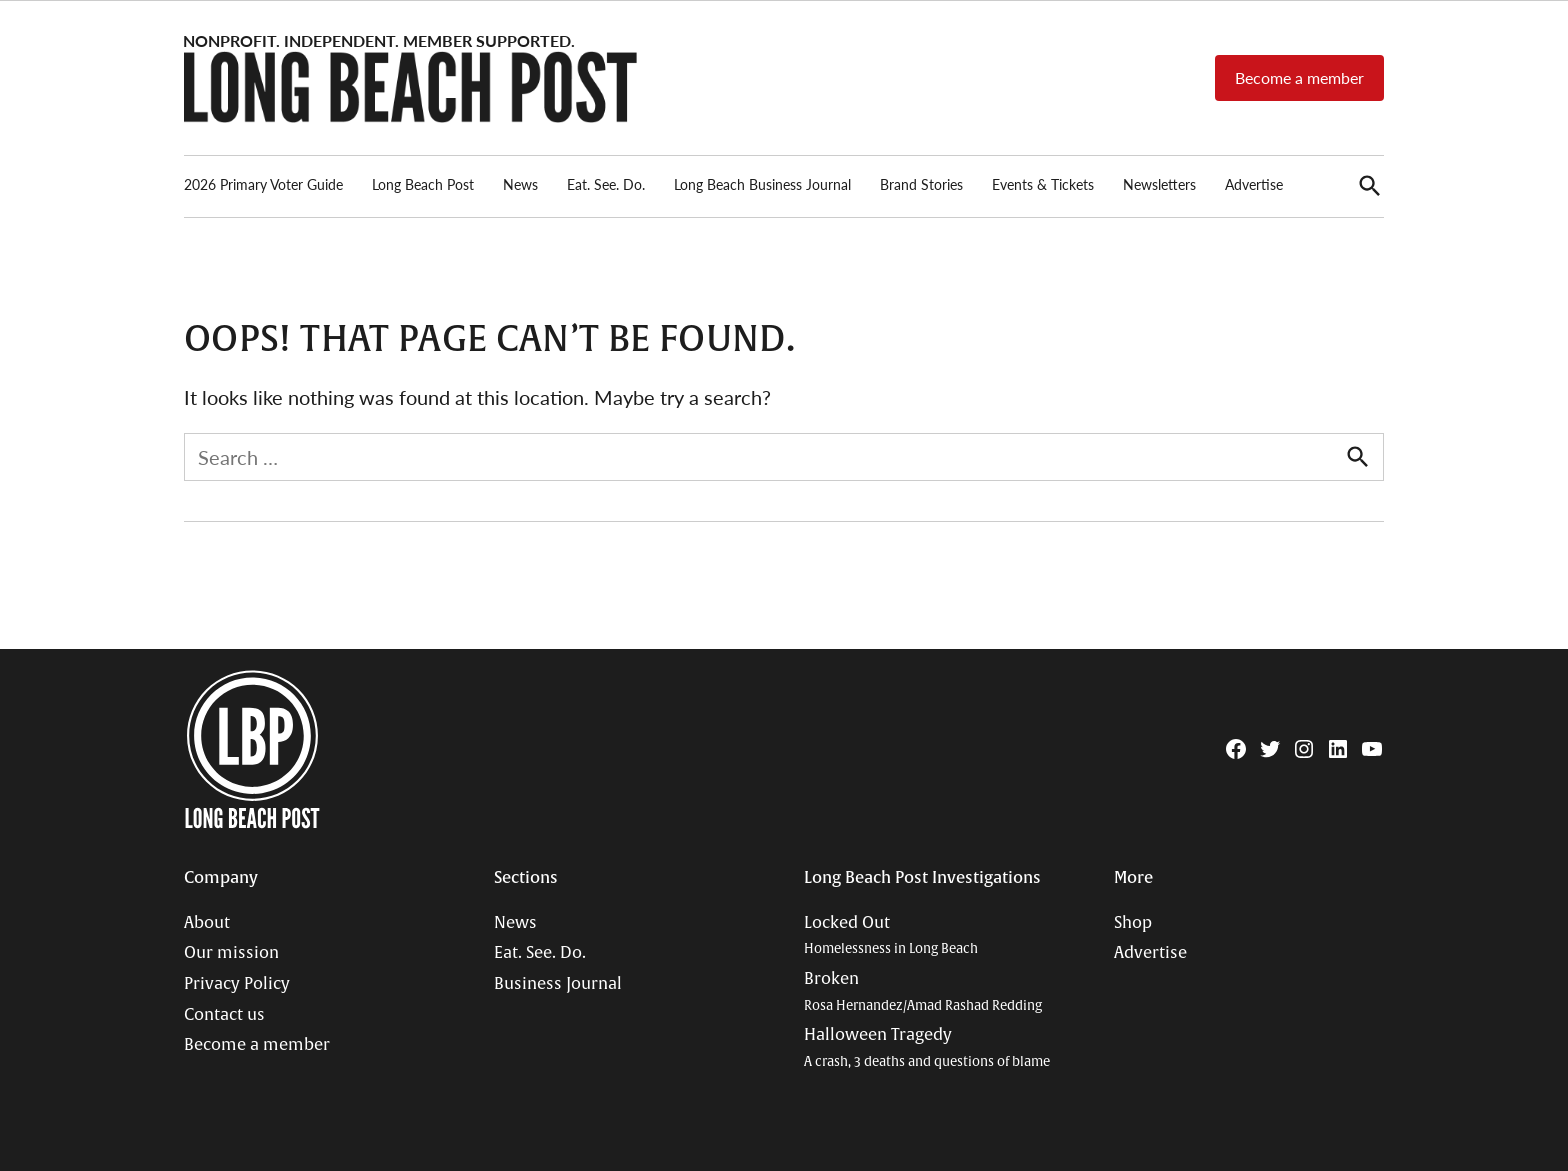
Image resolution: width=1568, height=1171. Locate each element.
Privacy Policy (237, 984)
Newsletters (1159, 184)
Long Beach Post (423, 184)
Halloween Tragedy (927, 1047)
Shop (1133, 923)
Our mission (231, 953)
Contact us (224, 1015)
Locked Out (891, 935)
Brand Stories (921, 184)
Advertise (1254, 184)
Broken (923, 991)
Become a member (1299, 77)
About (207, 923)
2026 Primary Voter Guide (263, 184)
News (520, 184)
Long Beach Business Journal (762, 184)
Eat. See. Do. (606, 184)
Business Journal (558, 984)
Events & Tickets (1043, 184)
